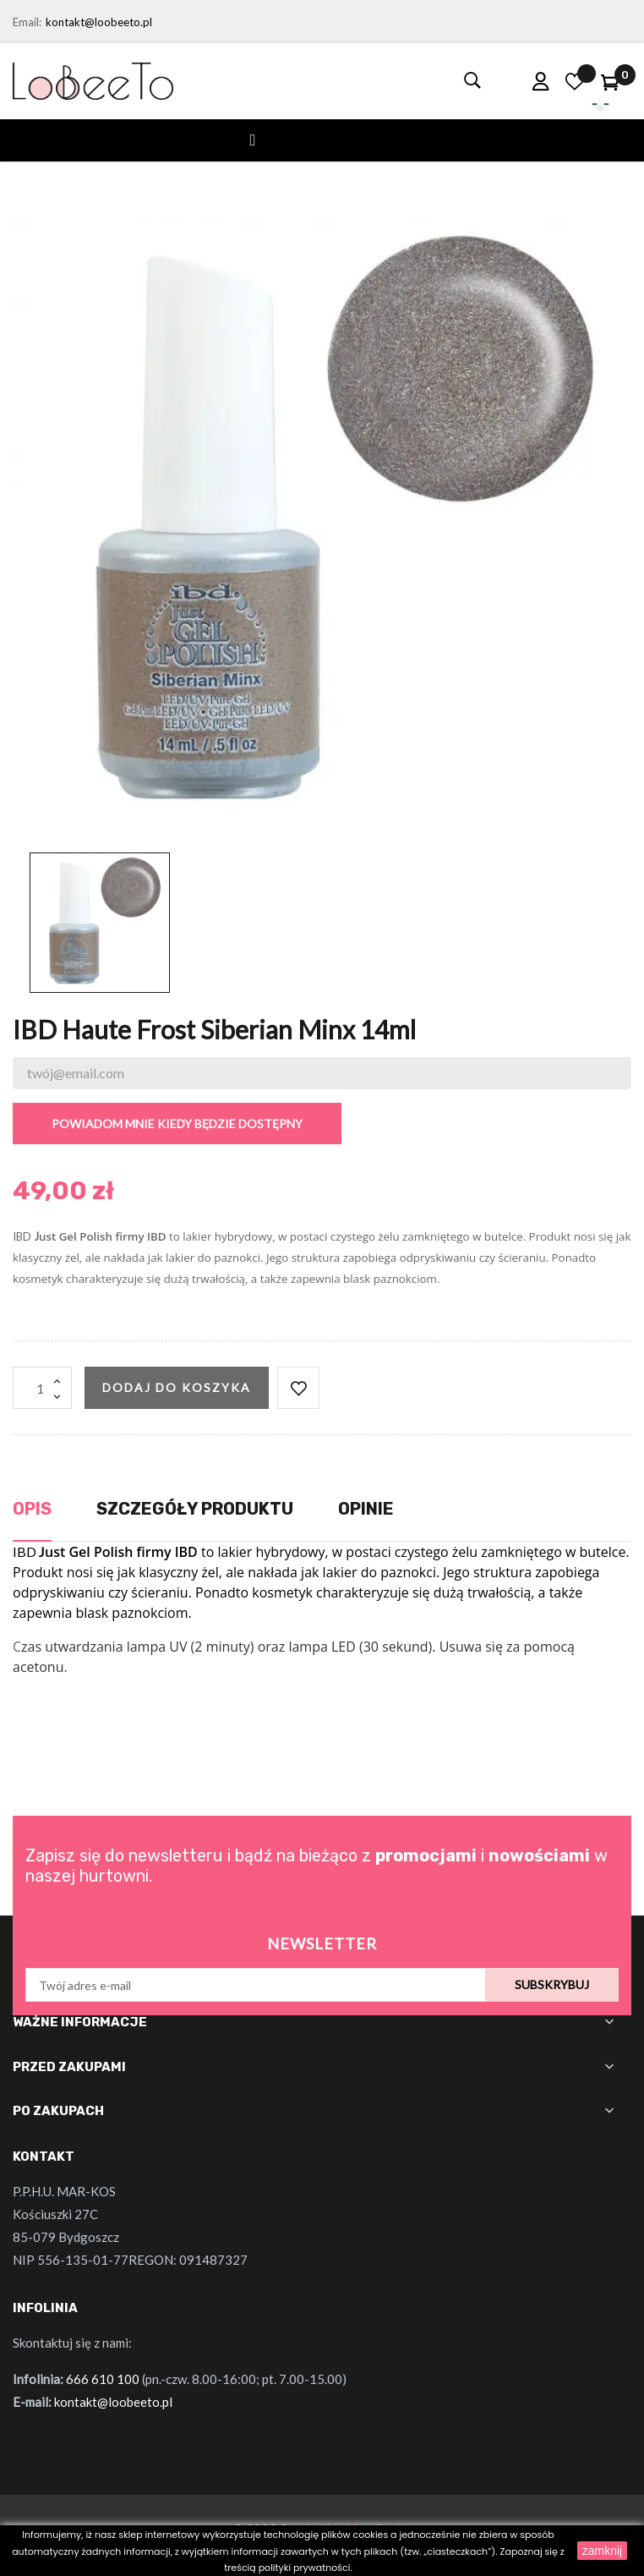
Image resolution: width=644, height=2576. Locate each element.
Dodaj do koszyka (176, 1387)
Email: (27, 22)
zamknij (602, 2550)
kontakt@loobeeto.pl (99, 22)
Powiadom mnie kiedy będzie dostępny (177, 1123)
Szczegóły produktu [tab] (194, 1509)
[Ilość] (42, 1388)
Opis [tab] (32, 1509)
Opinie (366, 1509)
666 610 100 (102, 2379)
